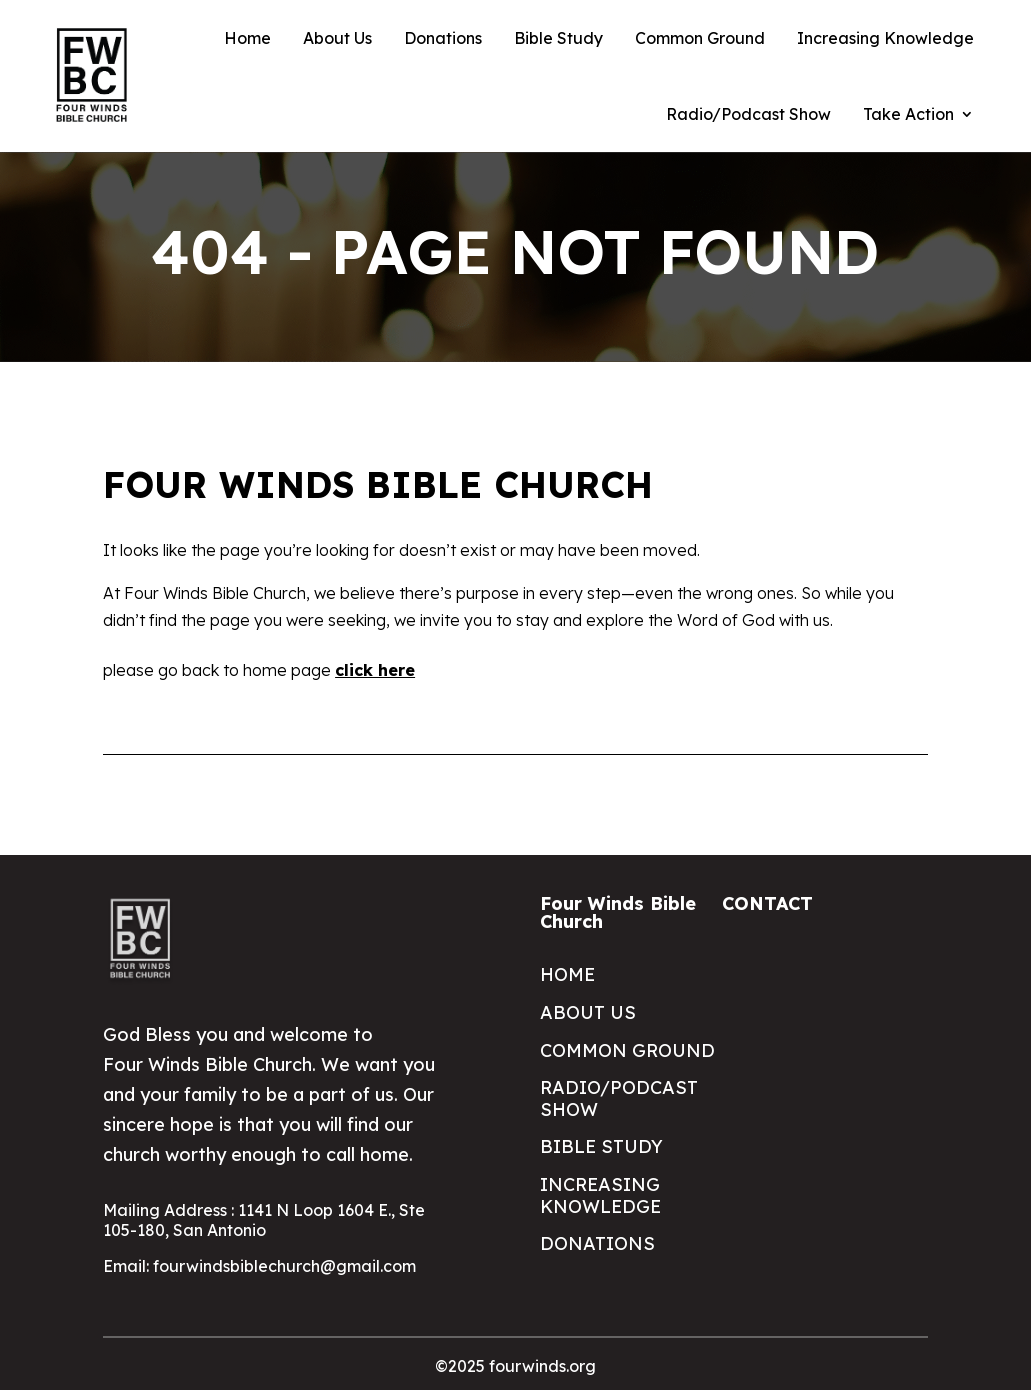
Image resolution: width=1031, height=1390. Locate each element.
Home (247, 38)
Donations (443, 38)
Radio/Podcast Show (748, 114)
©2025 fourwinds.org (515, 1366)
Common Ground (700, 38)
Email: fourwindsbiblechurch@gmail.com (259, 1266)
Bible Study (558, 38)
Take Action (908, 114)
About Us (337, 38)
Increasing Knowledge (885, 38)
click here (375, 670)
